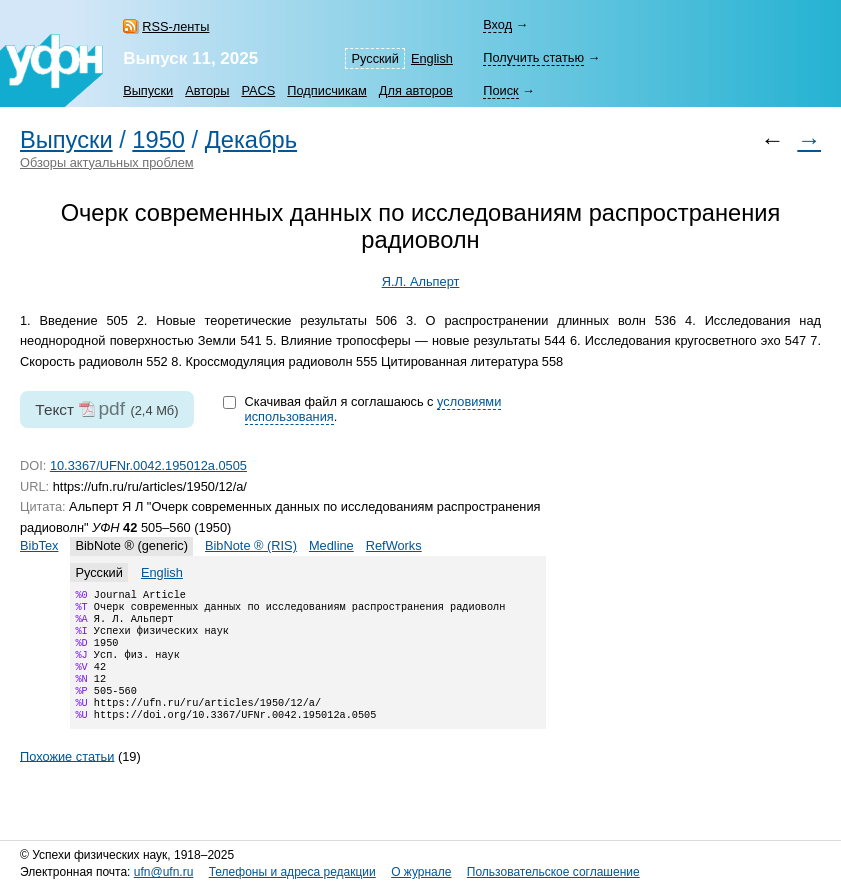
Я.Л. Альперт (421, 281)
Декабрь (251, 140)
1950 (158, 140)
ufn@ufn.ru (164, 872)
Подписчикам (326, 90)
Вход (497, 24)
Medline (331, 545)
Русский (374, 58)
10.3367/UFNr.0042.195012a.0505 (148, 465)
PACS (258, 90)
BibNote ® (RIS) (251, 545)
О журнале (421, 872)
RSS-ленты (175, 26)
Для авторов (416, 90)
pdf (111, 408)
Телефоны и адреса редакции (292, 872)
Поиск (500, 90)
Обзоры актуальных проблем (107, 162)
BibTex (39, 545)
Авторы (207, 90)
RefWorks (394, 545)
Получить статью (533, 57)
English (432, 58)
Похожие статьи (67, 777)
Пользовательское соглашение (553, 872)
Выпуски (148, 90)
